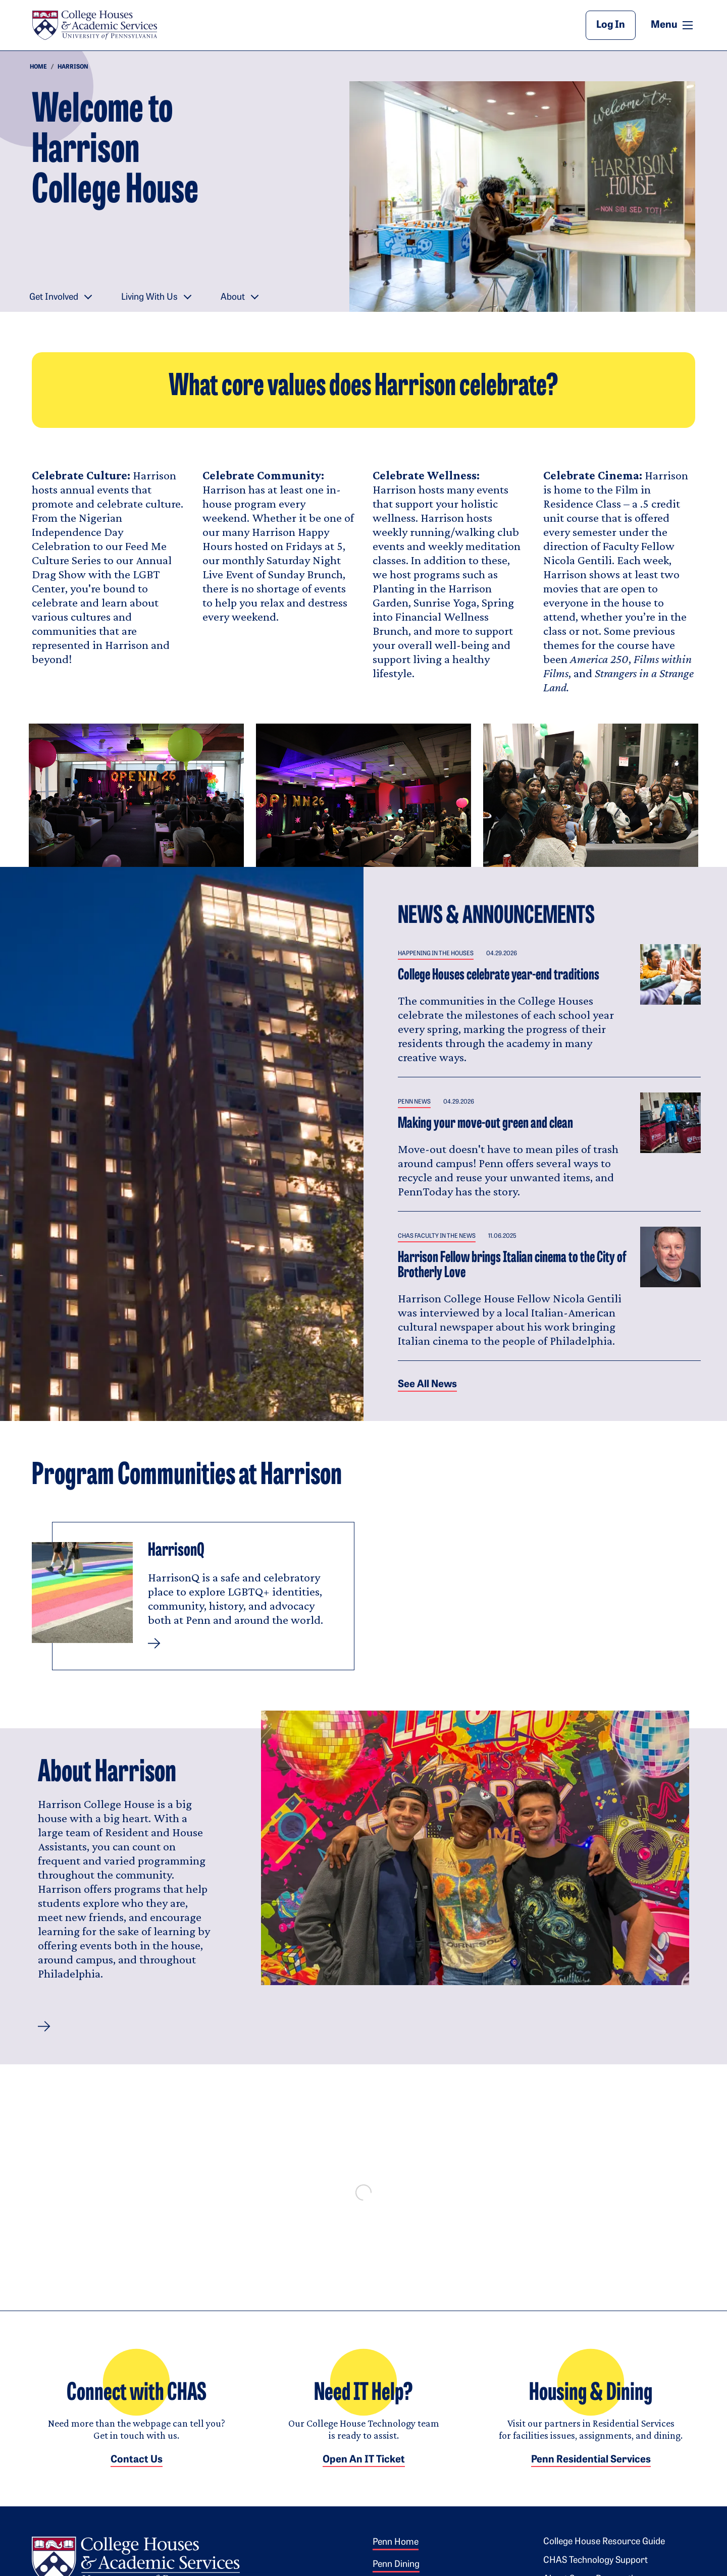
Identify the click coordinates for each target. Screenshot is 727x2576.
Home (38, 67)
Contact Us (137, 2470)
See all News (427, 1385)
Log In (610, 25)
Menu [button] (673, 24)
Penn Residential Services (591, 2470)
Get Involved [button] (53, 297)
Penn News (414, 1102)
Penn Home (396, 2552)
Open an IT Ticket (364, 2470)
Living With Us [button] (149, 297)
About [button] (233, 297)
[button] (44, 2026)
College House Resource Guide (604, 2552)
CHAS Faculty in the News (437, 1236)
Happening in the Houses (436, 954)
